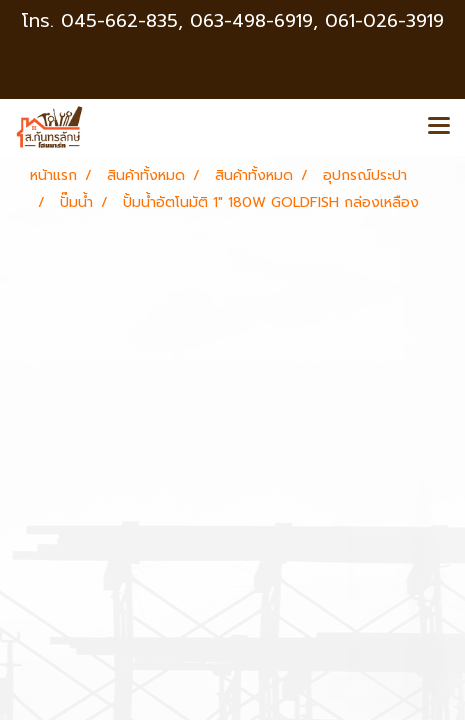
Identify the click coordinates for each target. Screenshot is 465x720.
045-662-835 (119, 21)
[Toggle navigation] (439, 127)
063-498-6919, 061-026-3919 (317, 21)
